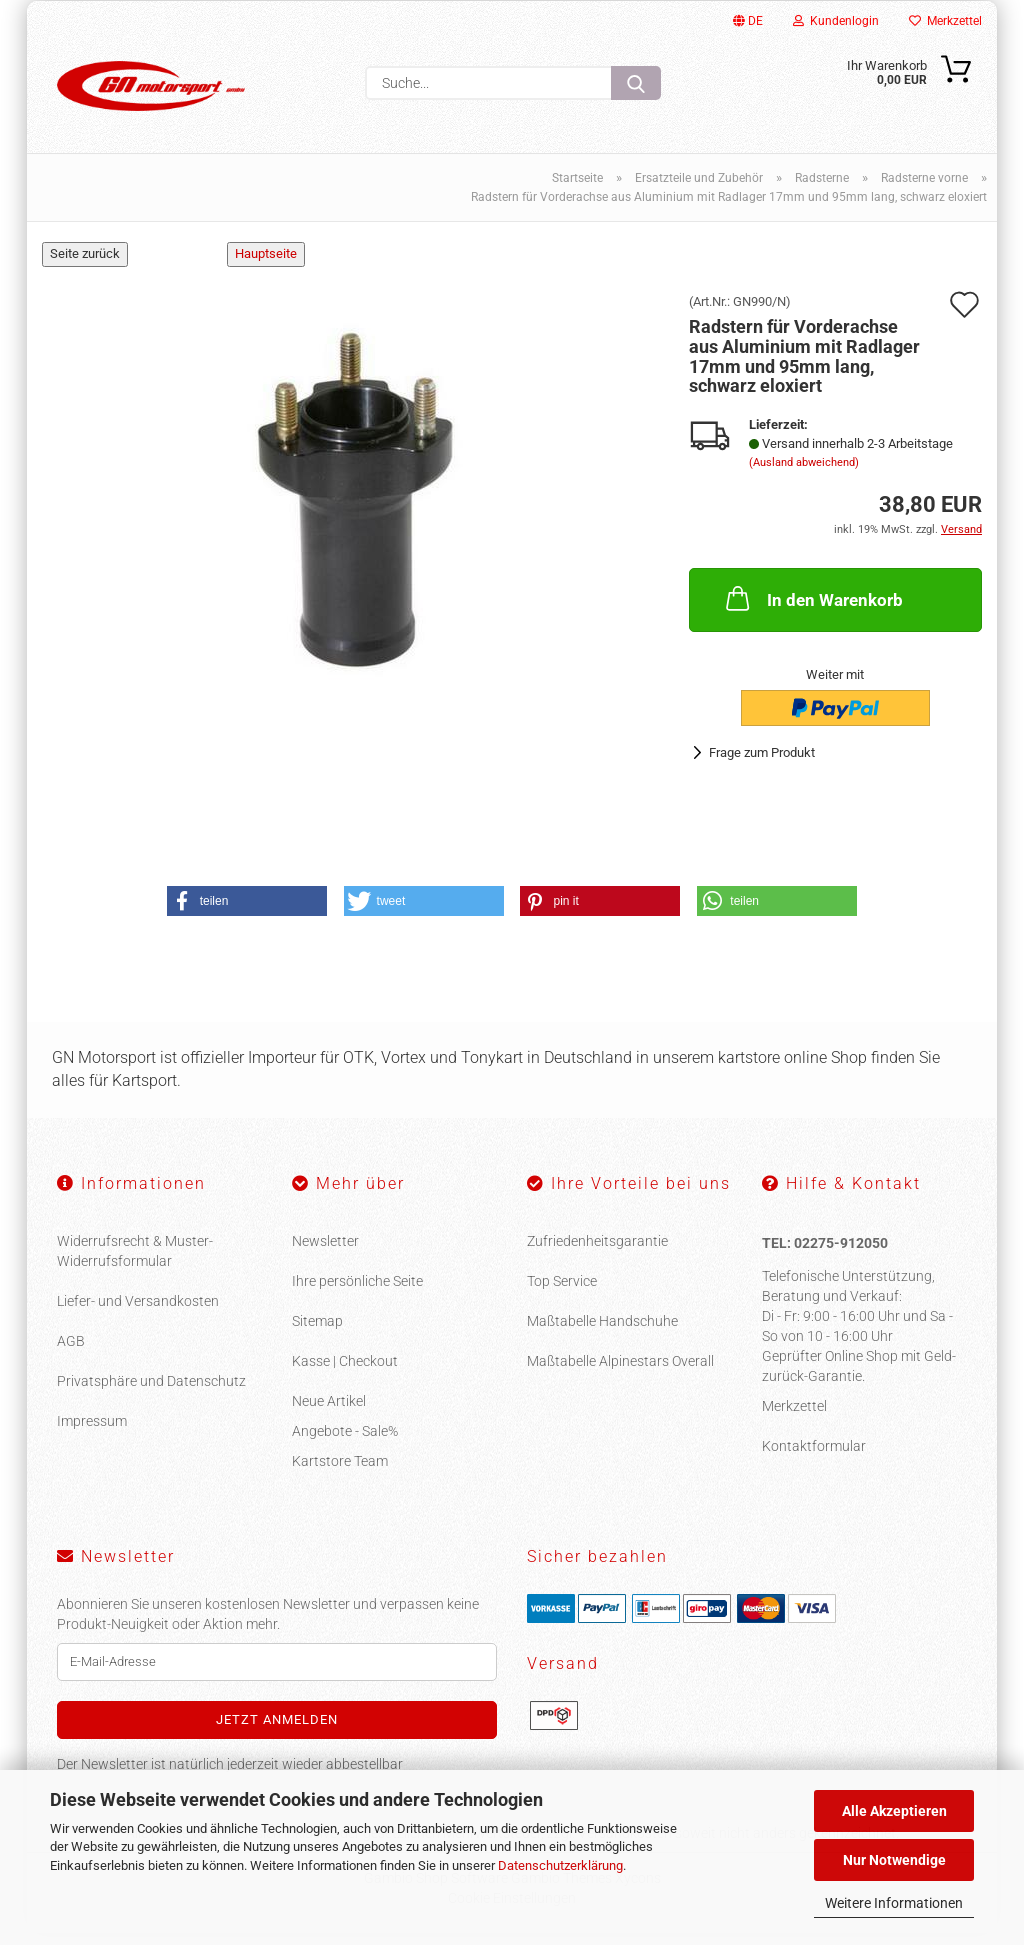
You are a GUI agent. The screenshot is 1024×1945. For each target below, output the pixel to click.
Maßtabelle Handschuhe (602, 1333)
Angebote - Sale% (345, 1443)
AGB (71, 1353)
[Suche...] (636, 83)
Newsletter (325, 1253)
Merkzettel (945, 21)
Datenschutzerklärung (560, 1865)
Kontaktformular (814, 1458)
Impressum (92, 1433)
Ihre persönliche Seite (357, 1293)
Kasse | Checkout (345, 1373)
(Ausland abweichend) (804, 474)
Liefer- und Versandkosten (138, 1313)
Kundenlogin (836, 21)
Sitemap (317, 1333)
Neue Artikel (329, 1413)
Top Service (562, 1293)
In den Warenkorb (812, 609)
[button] (247, 912)
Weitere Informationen (894, 1903)
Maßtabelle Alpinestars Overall (620, 1373)
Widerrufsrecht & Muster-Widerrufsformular (135, 1263)
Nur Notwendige (894, 1860)
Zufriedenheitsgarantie (597, 1253)
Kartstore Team (340, 1473)
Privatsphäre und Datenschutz (151, 1393)
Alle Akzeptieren (894, 1811)
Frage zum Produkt (762, 764)
